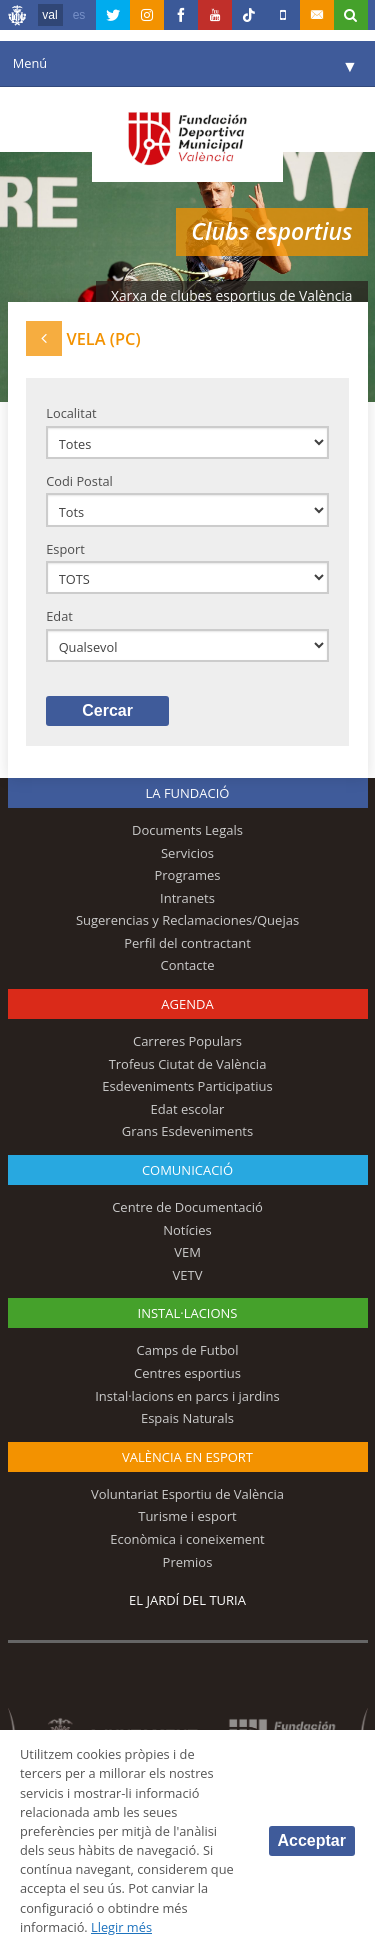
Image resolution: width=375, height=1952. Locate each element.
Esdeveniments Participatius (187, 1086)
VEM (187, 1252)
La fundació (188, 793)
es (79, 15)
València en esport (187, 1457)
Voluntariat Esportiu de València (187, 1494)
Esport (65, 549)
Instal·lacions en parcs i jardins (187, 1396)
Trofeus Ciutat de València (188, 1064)
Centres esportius (187, 1373)
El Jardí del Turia (187, 1600)
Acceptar (312, 1840)
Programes (187, 875)
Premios (188, 1562)
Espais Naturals (187, 1418)
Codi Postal (79, 481)
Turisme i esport (187, 1516)
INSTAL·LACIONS (188, 1313)
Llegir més (121, 1927)
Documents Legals (187, 830)
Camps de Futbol (188, 1350)
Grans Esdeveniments (187, 1131)
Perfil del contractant (187, 943)
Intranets (187, 898)
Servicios (187, 853)
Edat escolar (188, 1109)
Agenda (187, 1004)
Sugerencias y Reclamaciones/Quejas (187, 920)
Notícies (187, 1230)
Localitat (71, 413)
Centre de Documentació (187, 1207)
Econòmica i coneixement (187, 1539)
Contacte (188, 965)
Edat (59, 616)
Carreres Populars (187, 1041)
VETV (188, 1275)
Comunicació (187, 1170)
